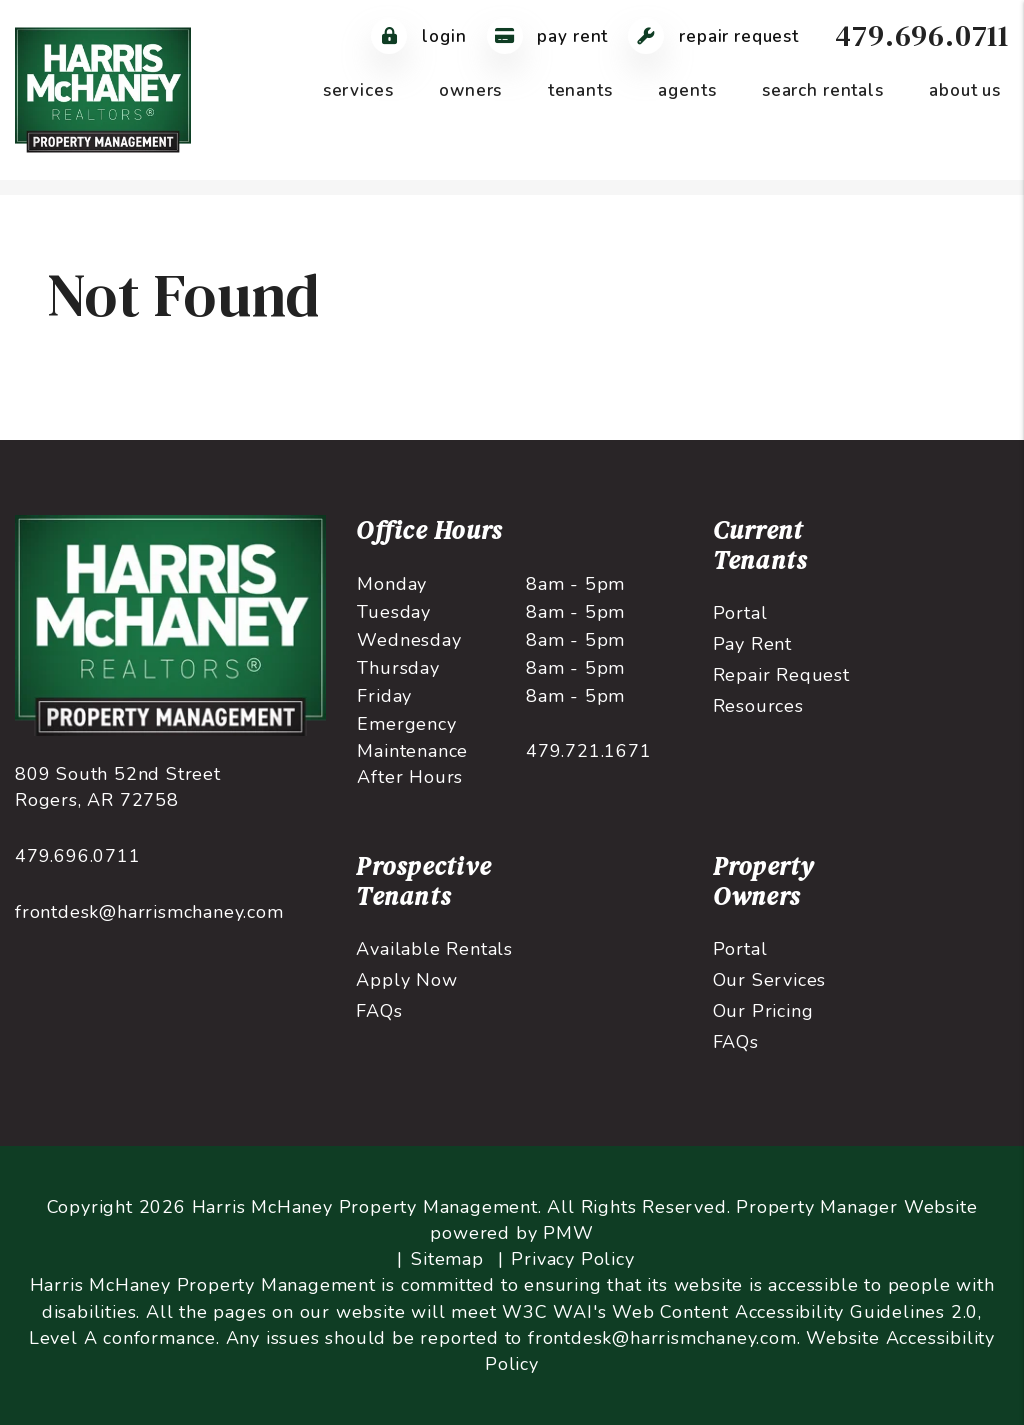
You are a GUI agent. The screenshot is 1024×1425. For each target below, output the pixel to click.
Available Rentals (434, 949)
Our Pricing (763, 1011)
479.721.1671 (589, 751)
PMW (568, 1233)
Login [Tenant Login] (418, 36)
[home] (103, 89)
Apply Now (406, 980)
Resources (758, 706)
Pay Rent (752, 644)
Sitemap (447, 1259)
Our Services (770, 980)
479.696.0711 (922, 35)
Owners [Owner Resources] (470, 90)
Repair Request (781, 675)
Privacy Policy (572, 1259)
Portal (740, 613)
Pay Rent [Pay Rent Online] (548, 36)
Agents (687, 90)
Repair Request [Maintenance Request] (713, 36)
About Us (965, 90)
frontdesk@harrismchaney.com (149, 912)
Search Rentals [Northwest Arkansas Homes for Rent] (823, 90)
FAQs (379, 1011)
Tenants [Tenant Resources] (580, 90)
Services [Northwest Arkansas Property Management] (358, 90)
